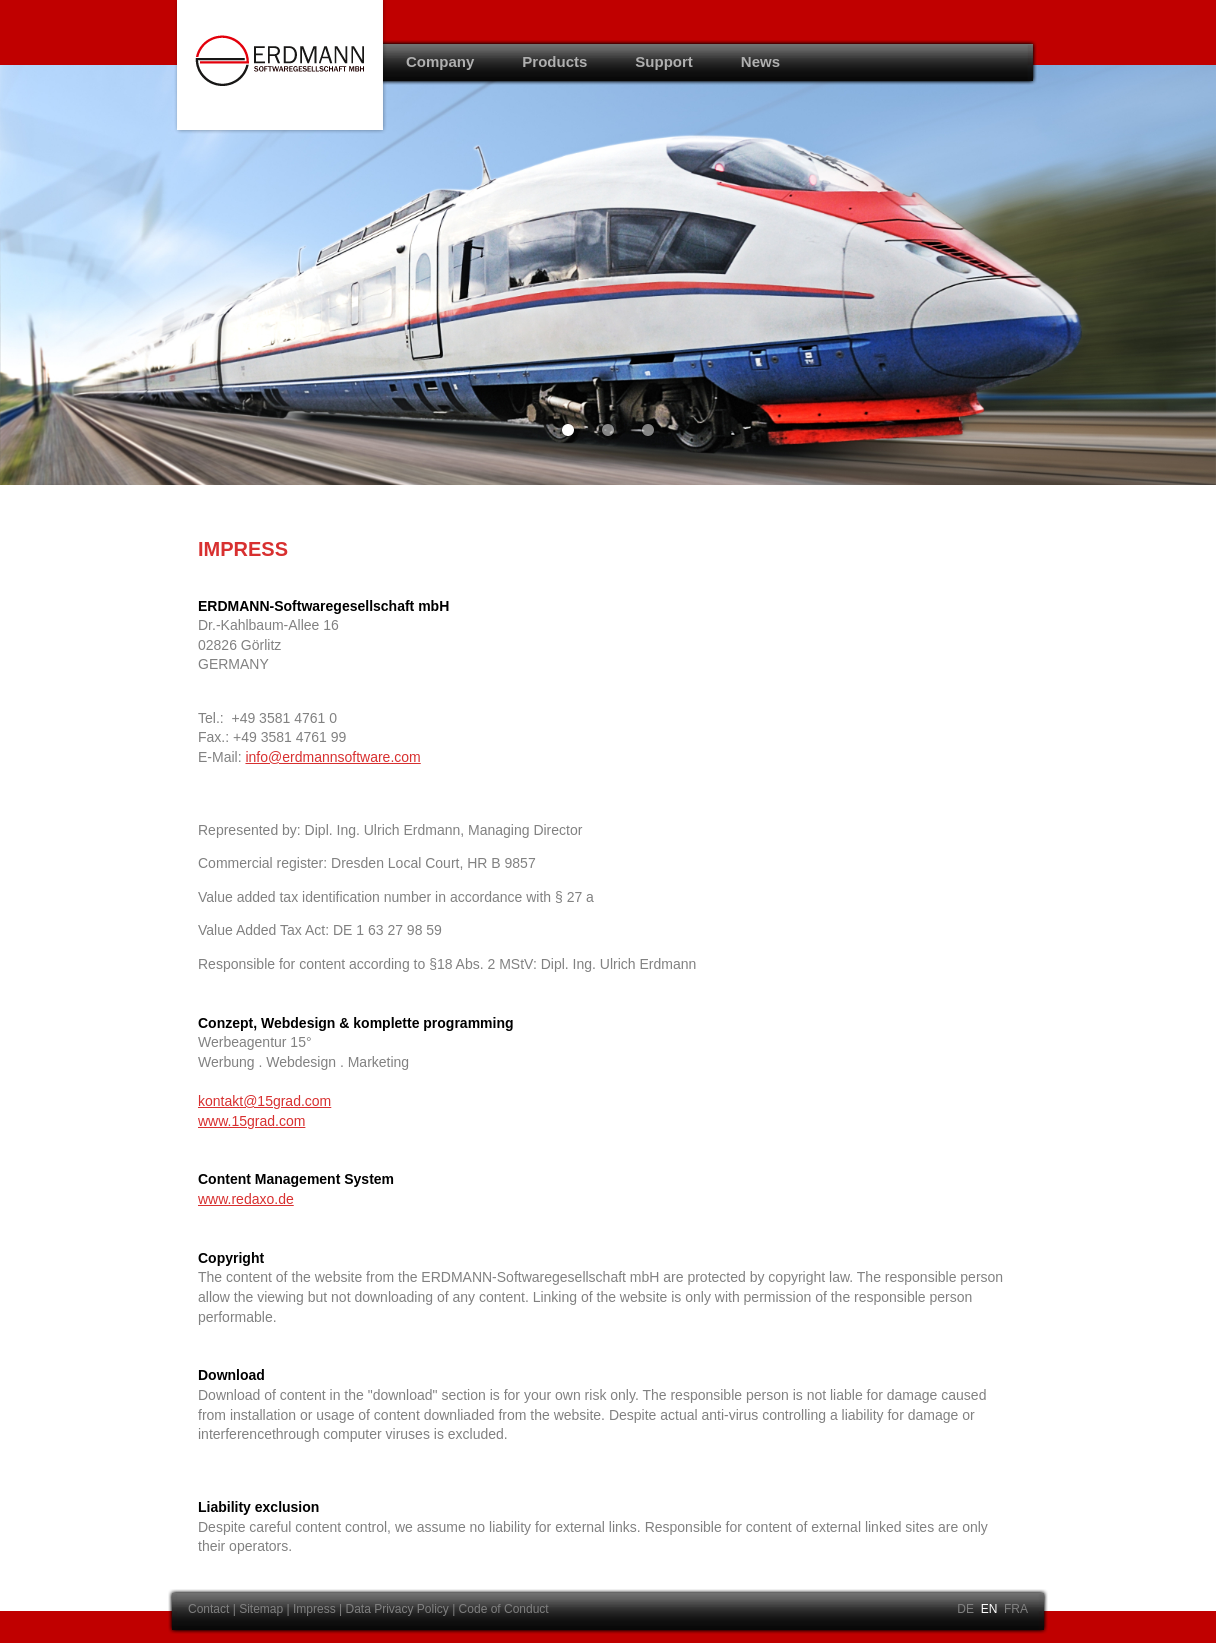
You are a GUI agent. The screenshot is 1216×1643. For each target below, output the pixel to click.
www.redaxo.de (246, 1199)
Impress (314, 1609)
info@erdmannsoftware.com (332, 757)
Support (664, 61)
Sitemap (261, 1609)
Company (440, 61)
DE (965, 1609)
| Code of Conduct (500, 1609)
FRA (1016, 1609)
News (760, 61)
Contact (208, 1609)
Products (554, 61)
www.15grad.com (251, 1121)
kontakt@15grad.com (264, 1101)
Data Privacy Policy (398, 1609)
